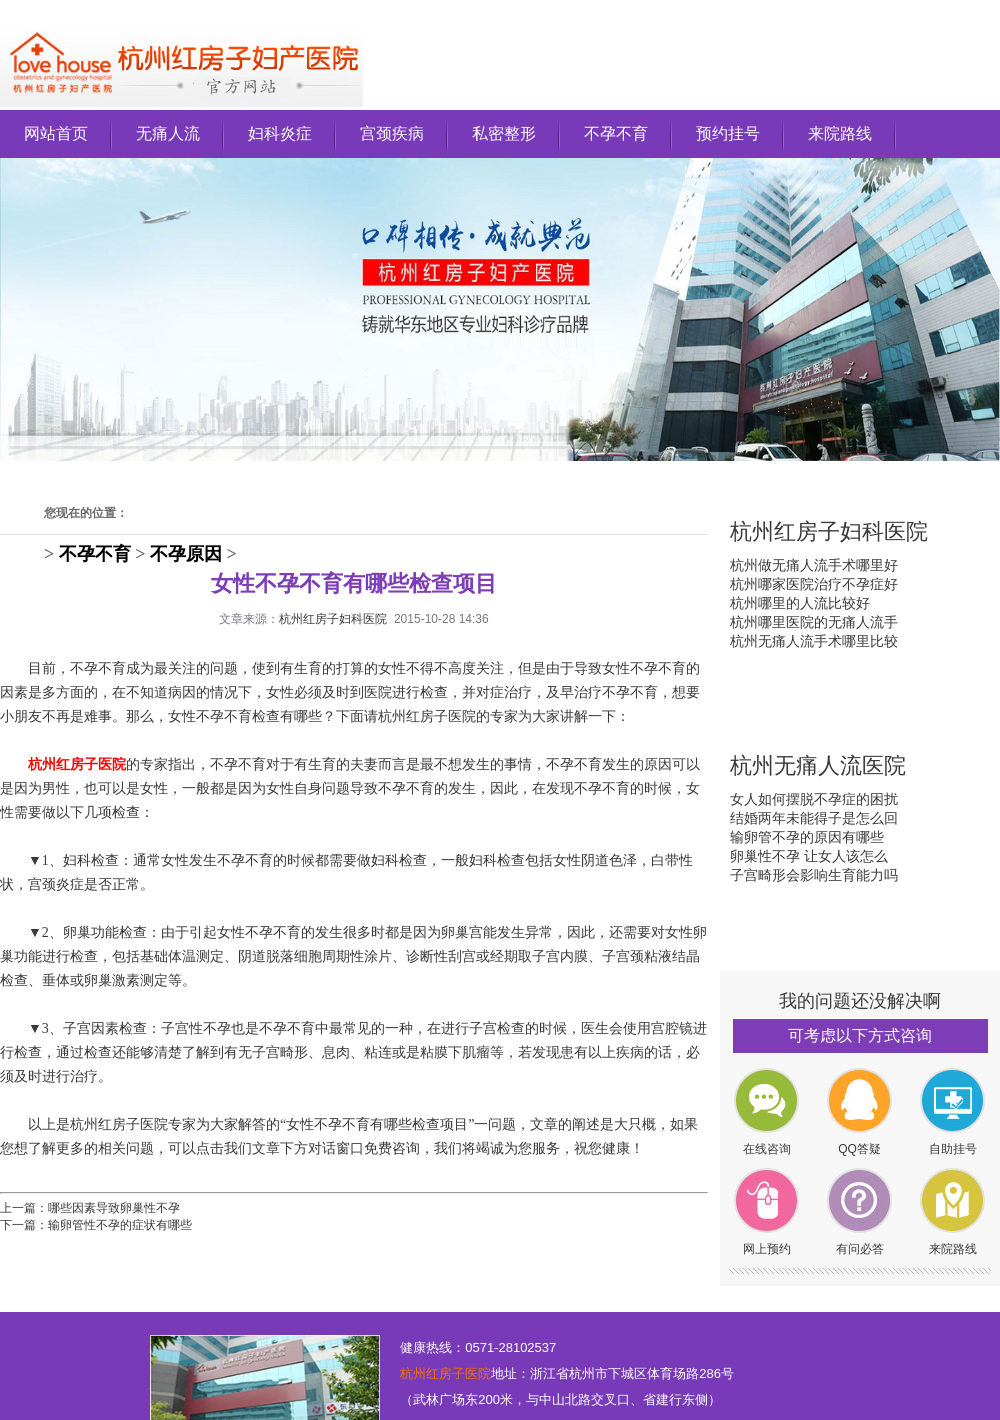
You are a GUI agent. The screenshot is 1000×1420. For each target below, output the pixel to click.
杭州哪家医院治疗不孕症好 (814, 584)
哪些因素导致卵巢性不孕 (114, 1208)
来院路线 (840, 133)
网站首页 (56, 133)
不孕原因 (186, 554)
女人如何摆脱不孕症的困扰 (814, 799)
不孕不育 (616, 133)
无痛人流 (168, 133)
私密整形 (504, 133)
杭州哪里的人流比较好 (800, 603)
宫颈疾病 (392, 133)
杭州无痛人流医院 (818, 765)
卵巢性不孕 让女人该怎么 (809, 856)
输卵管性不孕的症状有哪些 (120, 1225)
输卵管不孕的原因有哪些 (807, 837)
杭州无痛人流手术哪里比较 (814, 641)
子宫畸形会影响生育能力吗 (814, 875)
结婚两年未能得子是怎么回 (814, 818)
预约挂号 (728, 133)
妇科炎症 (280, 133)
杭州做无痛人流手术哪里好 (814, 565)
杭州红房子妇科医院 (333, 619)
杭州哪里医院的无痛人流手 (814, 622)
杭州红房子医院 (445, 1373)
